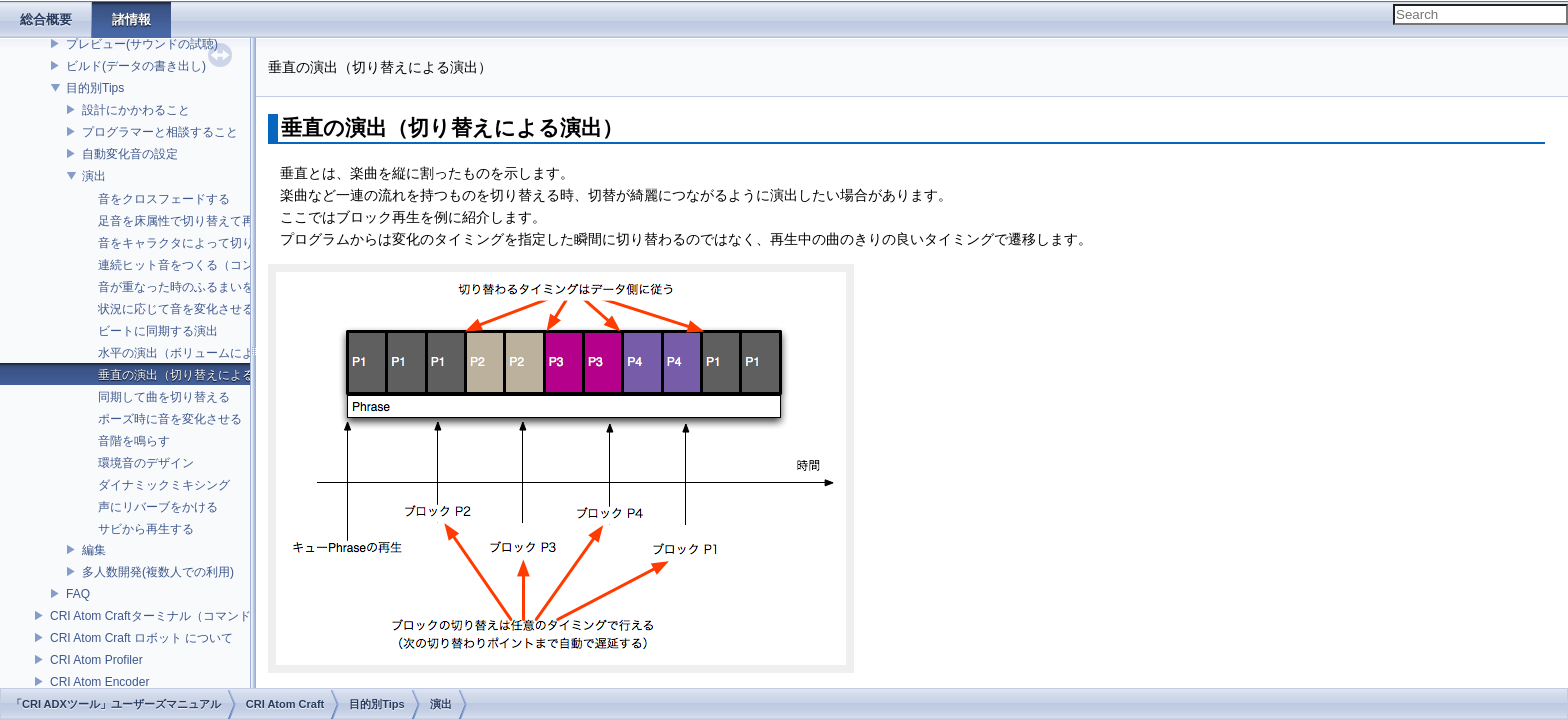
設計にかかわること (136, 110)
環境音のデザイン (146, 463)
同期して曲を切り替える (164, 397)
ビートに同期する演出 (158, 331)
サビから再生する (146, 529)
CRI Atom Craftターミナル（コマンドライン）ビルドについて (216, 616)
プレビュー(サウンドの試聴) (142, 44)
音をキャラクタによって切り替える (194, 243)
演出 (94, 176)
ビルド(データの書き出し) (136, 66)
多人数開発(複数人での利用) (158, 572)
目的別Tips (95, 88)
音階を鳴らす (134, 441)
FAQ (78, 594)
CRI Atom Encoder (99, 682)
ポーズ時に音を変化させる (170, 419)
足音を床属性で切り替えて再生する (194, 221)
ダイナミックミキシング (164, 485)
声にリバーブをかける (158, 507)
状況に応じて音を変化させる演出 (188, 309)
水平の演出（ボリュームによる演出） (200, 353)
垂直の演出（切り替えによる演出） (194, 375)
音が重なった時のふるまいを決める (194, 287)
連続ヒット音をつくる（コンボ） (188, 265)
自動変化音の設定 (130, 154)
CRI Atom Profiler (96, 660)
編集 (94, 550)
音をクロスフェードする (164, 199)
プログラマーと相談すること (160, 132)
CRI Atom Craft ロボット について (141, 638)
